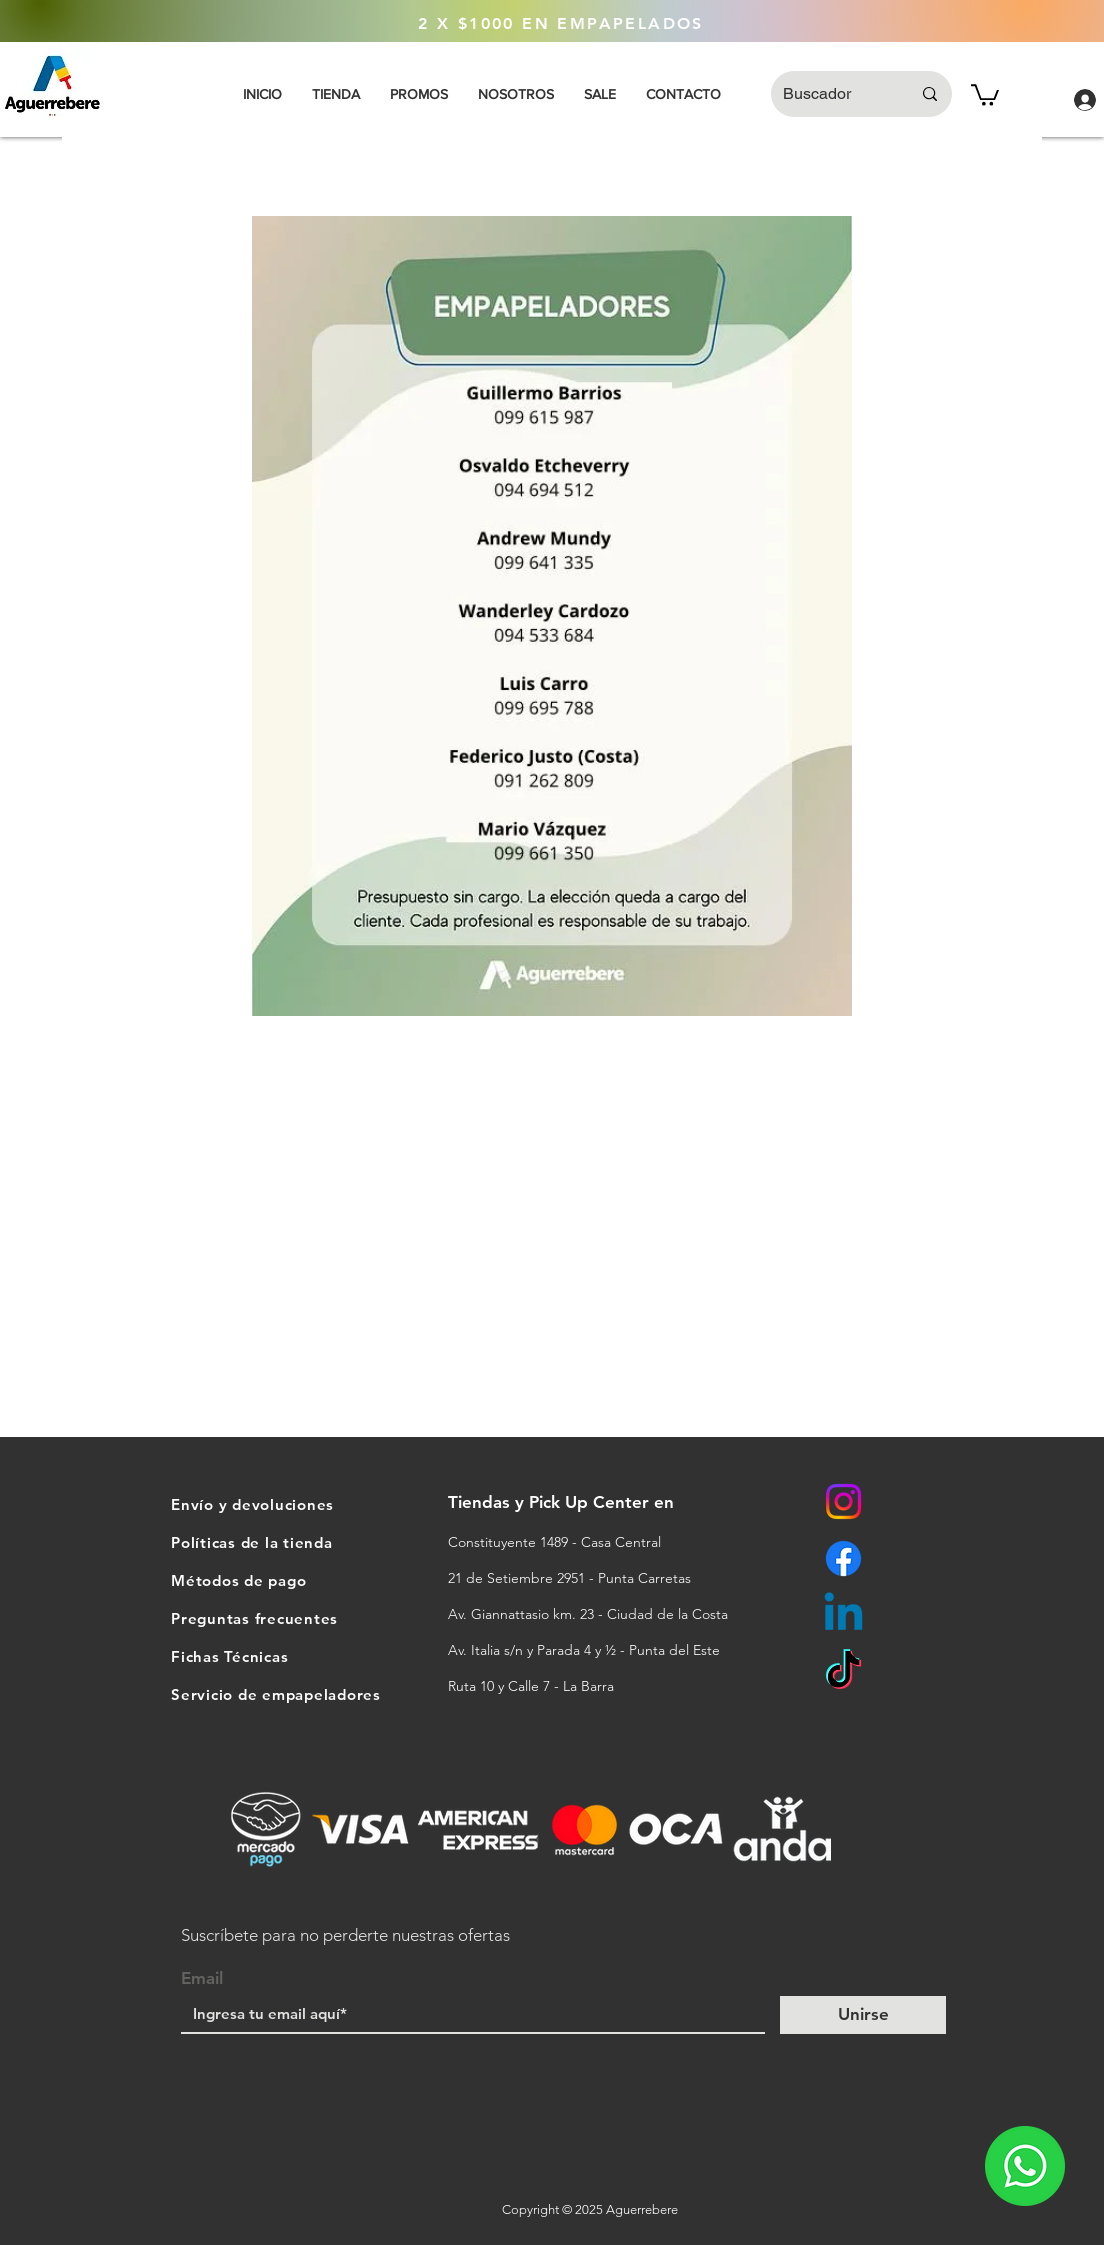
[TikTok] (843, 1672)
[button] (985, 94)
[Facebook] (843, 1558)
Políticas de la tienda (252, 1542)
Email (202, 1978)
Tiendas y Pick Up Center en (563, 1502)
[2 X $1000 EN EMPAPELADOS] (561, 23)
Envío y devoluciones (252, 1504)
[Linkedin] (843, 1615)
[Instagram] (843, 1501)
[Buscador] (832, 94)
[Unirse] (863, 2015)
